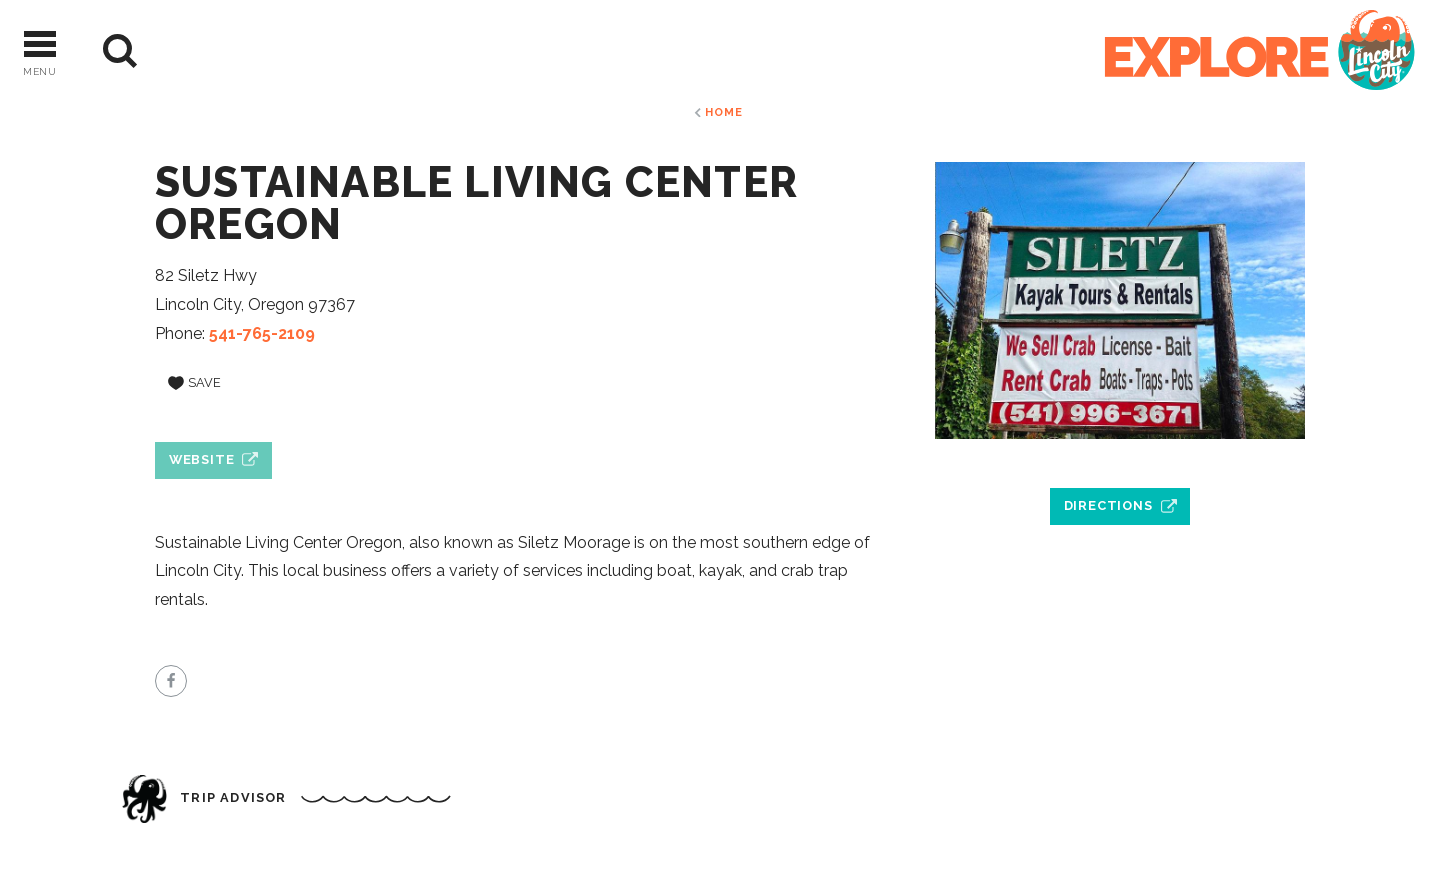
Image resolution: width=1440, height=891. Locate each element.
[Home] (1260, 51)
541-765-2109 (262, 333)
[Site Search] (120, 51)
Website (202, 459)
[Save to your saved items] (194, 383)
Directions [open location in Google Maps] (1108, 505)
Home (723, 112)
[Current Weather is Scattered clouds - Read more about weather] (200, 51)
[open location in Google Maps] (1120, 460)
